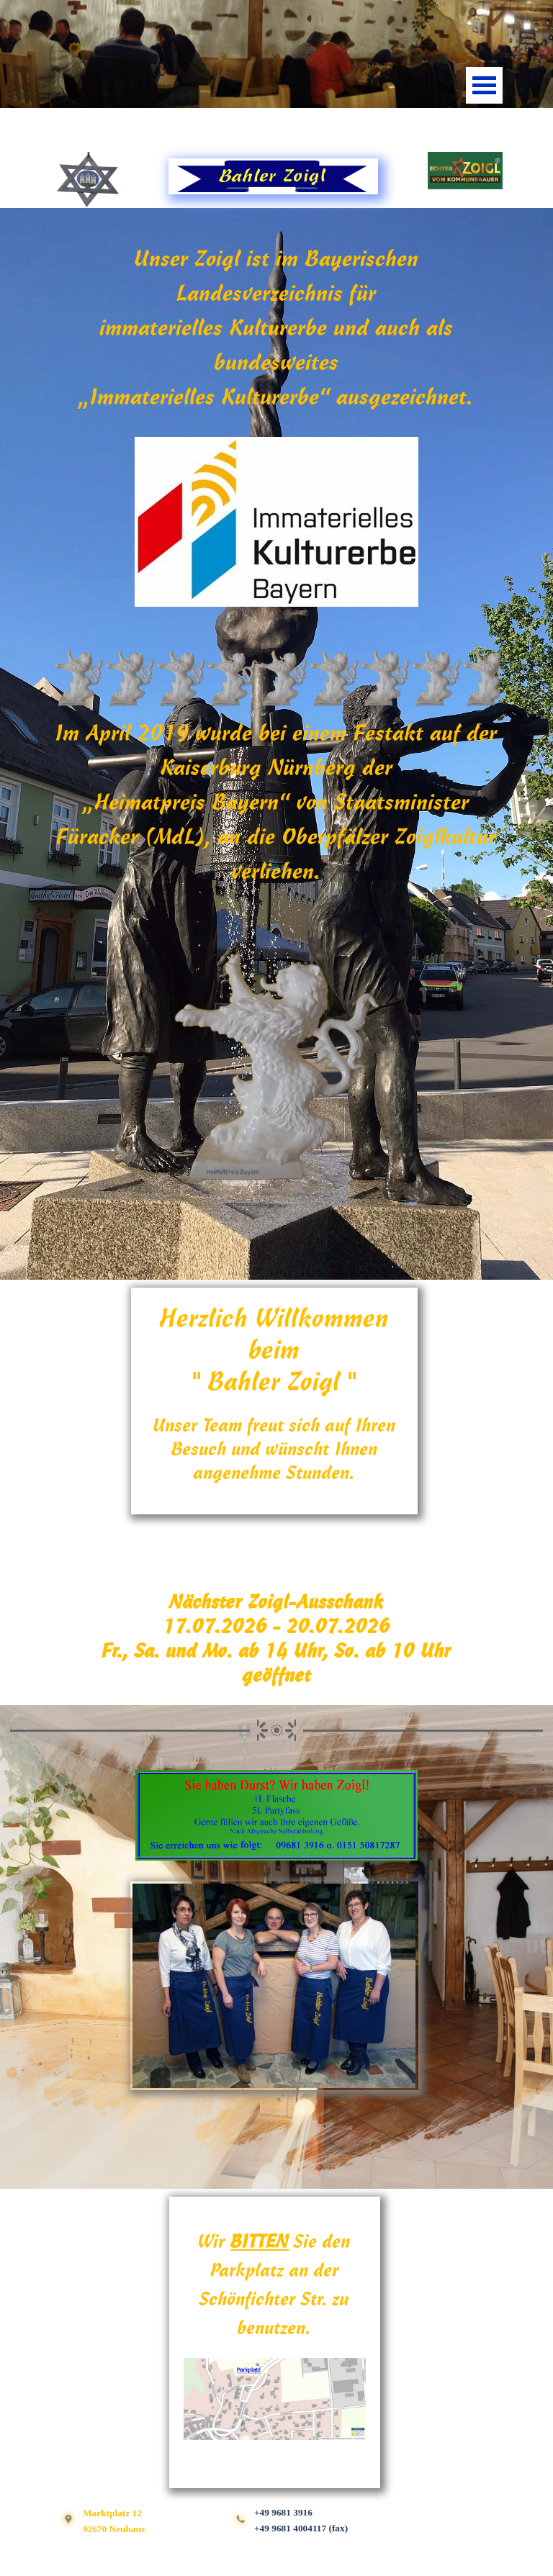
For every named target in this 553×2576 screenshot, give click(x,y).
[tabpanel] (276, 132)
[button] (276, 523)
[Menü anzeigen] (484, 85)
